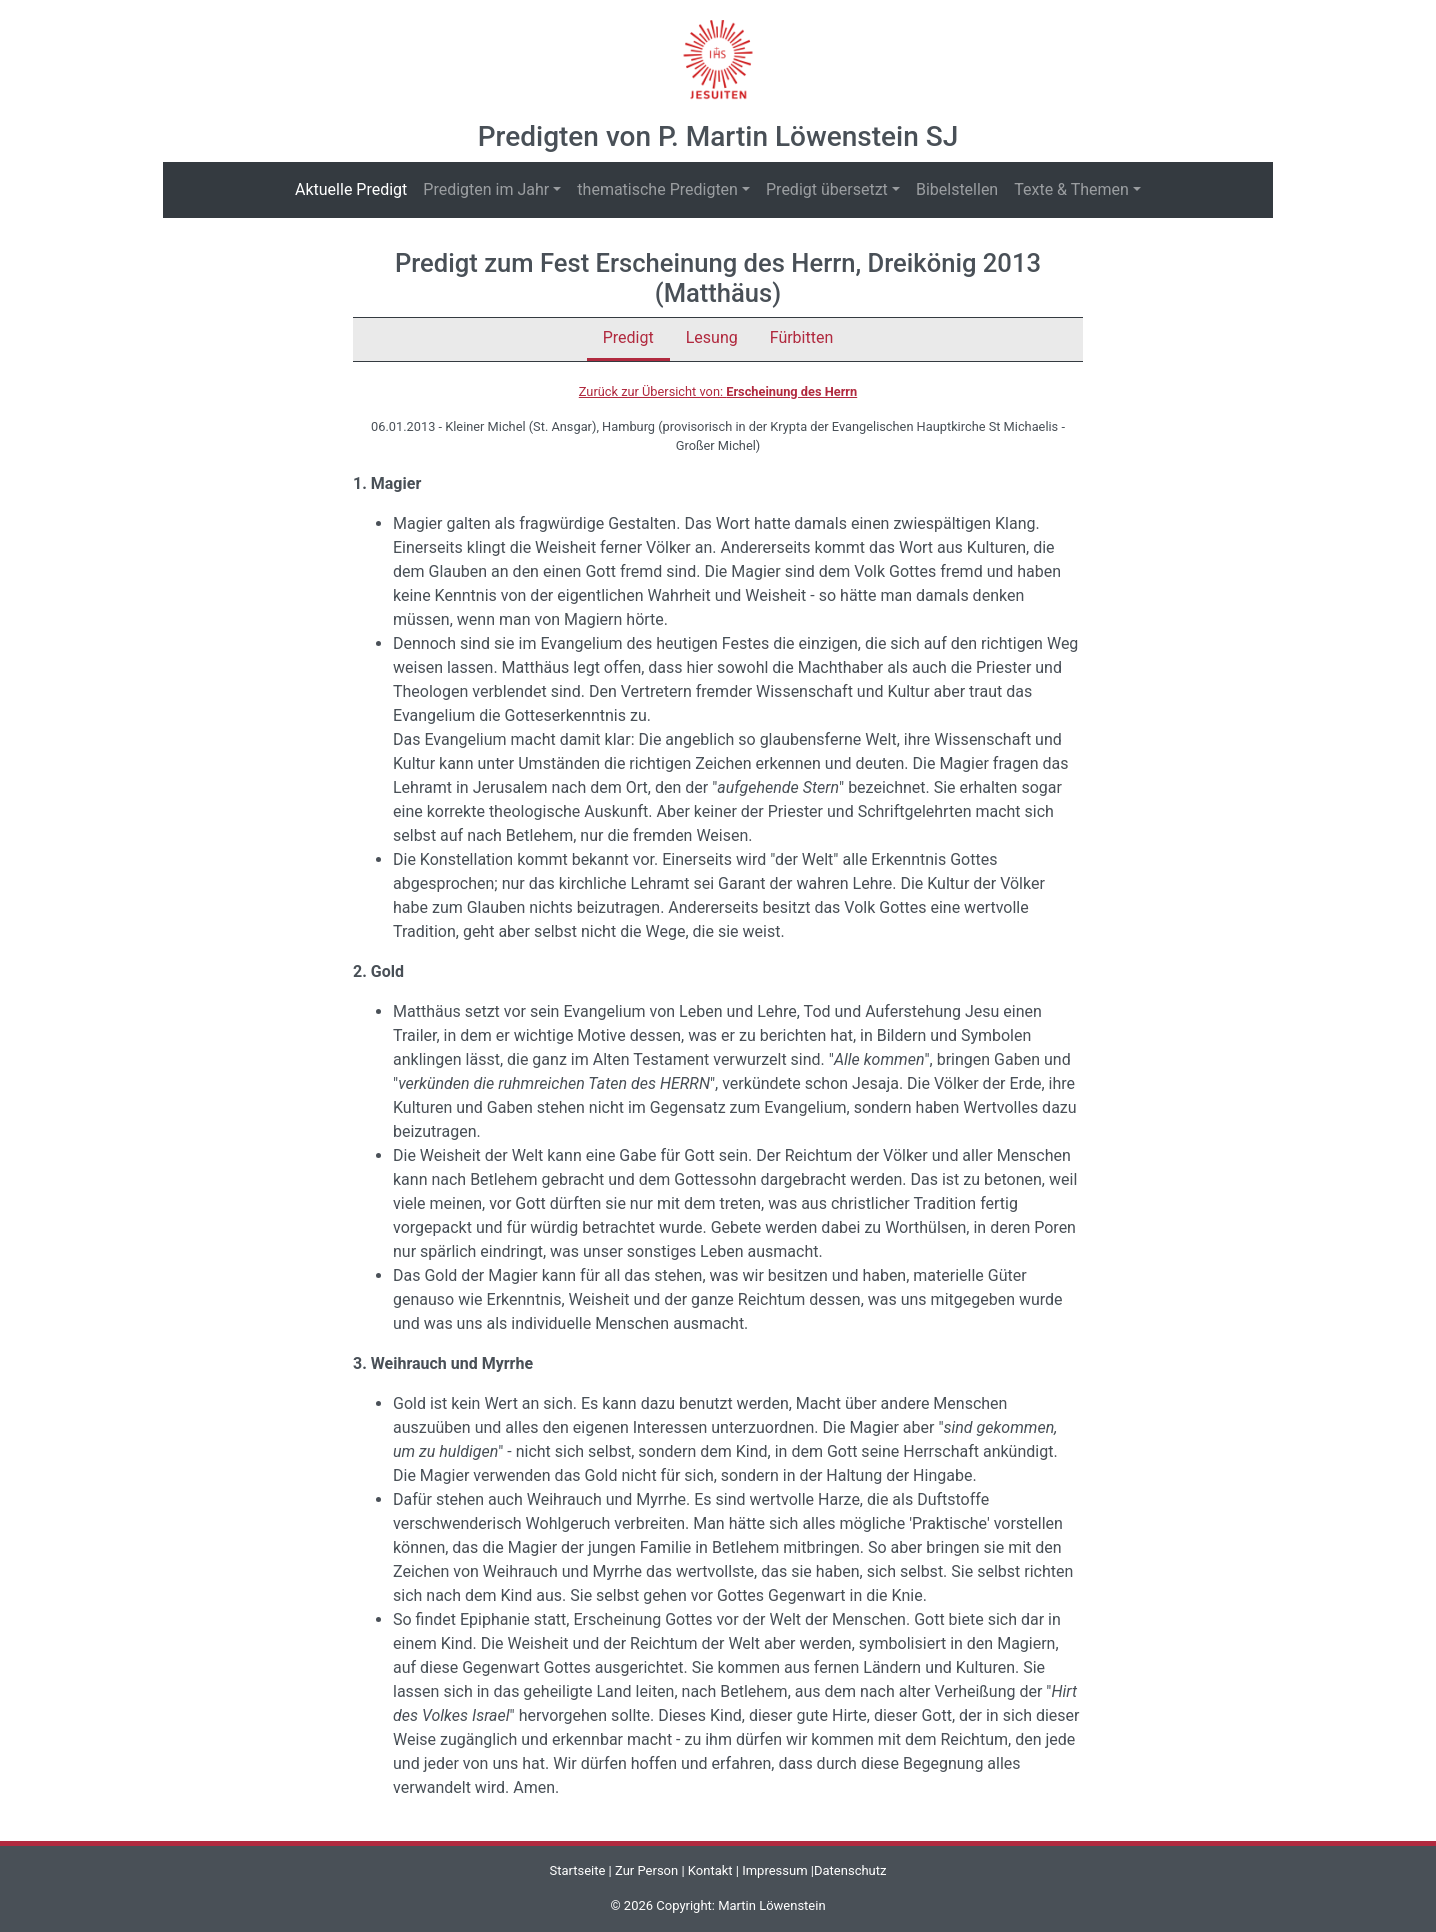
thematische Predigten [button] (657, 189)
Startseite (577, 1870)
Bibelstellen (957, 189)
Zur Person (646, 1870)
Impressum (774, 1870)
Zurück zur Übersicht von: (718, 391)
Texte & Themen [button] (1071, 189)
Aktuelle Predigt (355, 188)
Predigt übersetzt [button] (827, 189)
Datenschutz (850, 1870)
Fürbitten (802, 337)
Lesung (712, 337)
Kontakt (710, 1870)
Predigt (628, 337)
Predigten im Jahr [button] (486, 189)
